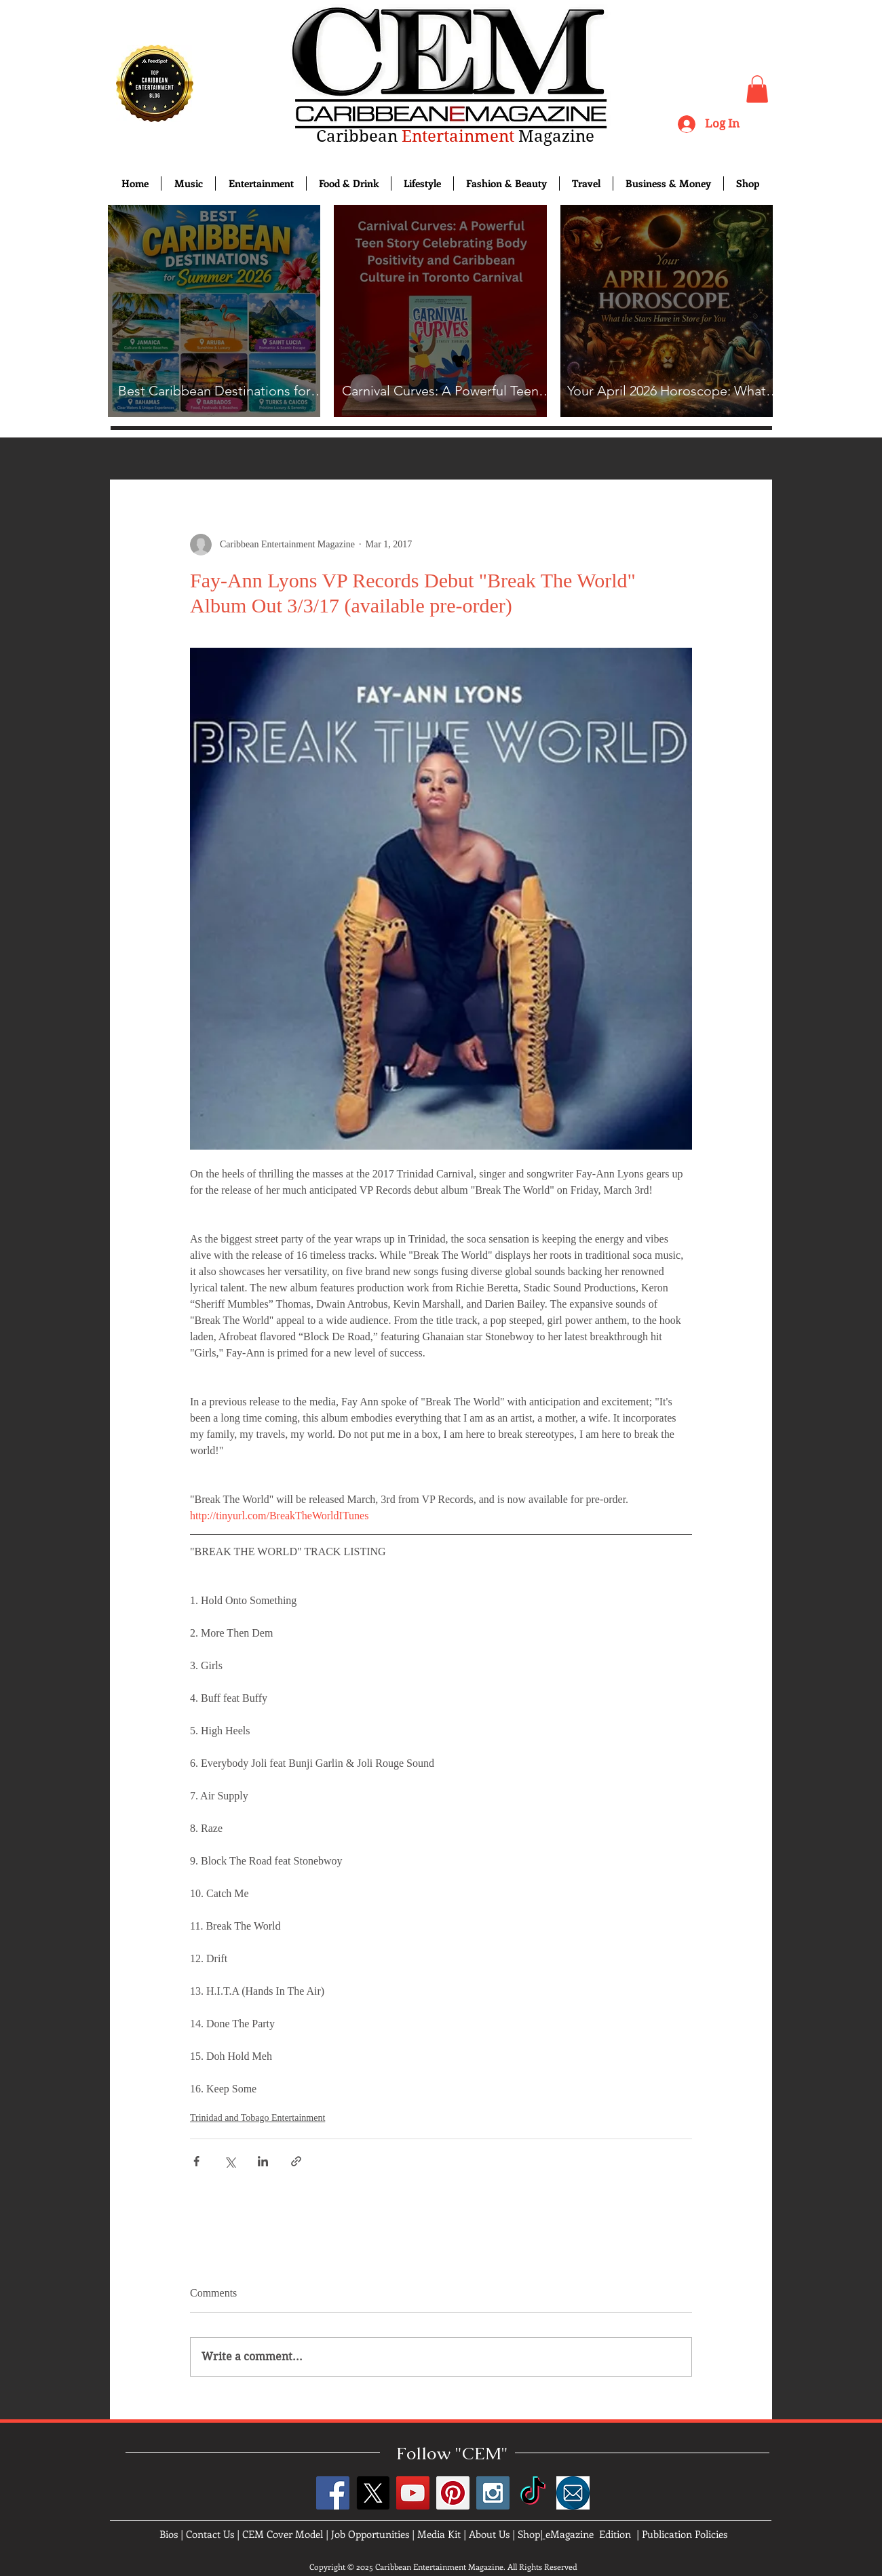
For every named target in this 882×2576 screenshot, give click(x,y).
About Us (489, 2534)
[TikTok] (533, 2493)
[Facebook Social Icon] (332, 2493)
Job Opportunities (370, 2534)
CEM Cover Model (282, 2534)
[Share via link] (296, 2161)
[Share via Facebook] (196, 2161)
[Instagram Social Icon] (493, 2493)
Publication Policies (684, 2534)
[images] (573, 2493)
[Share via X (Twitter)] (229, 2161)
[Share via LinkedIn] (262, 2161)
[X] (372, 2493)
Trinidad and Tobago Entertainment (257, 2118)
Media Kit (439, 2534)
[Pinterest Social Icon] (452, 2493)
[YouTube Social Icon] (412, 2493)
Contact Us (210, 2534)
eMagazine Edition (588, 2534)
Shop (529, 2534)
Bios (168, 2534)
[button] (757, 89)
